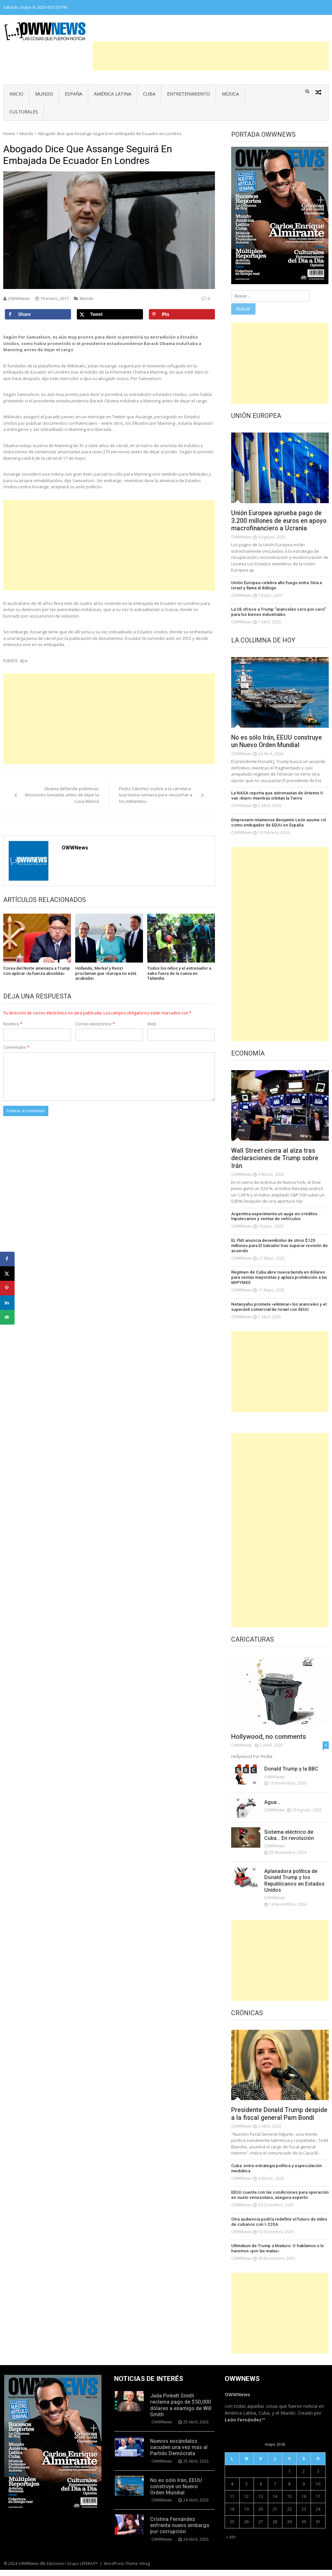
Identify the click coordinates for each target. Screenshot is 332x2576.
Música (230, 94)
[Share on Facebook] (38, 314)
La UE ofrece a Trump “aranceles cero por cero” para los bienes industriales (278, 612)
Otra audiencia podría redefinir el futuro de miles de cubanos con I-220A (278, 2229)
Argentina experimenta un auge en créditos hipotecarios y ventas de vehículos (273, 1217)
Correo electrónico (95, 1024)
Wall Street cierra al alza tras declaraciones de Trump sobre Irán (276, 1158)
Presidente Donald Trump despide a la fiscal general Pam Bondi (277, 2117)
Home (9, 133)
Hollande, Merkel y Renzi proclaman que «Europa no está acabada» (105, 973)
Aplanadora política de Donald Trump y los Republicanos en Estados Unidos (294, 1879)
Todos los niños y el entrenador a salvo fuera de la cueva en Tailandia (179, 973)
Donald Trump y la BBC (291, 1768)
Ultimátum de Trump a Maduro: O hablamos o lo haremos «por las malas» (276, 2255)
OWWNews (19, 298)
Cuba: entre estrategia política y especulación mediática (275, 2175)
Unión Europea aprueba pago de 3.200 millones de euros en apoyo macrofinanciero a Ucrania (279, 521)
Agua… (272, 1801)
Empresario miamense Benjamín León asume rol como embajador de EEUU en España (277, 822)
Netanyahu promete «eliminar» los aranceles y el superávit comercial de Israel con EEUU (277, 1306)
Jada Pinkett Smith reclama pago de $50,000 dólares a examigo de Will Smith (180, 2411)
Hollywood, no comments (268, 1736)
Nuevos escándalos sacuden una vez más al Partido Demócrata (179, 2453)
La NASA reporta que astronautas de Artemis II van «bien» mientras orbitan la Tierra (276, 796)
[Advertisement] (211, 56)
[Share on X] (110, 314)
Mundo (44, 94)
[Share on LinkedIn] (7, 1302)
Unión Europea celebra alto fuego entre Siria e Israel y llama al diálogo (276, 586)
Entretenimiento (188, 94)
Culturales (23, 112)
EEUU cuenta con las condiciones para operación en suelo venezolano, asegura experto (279, 2202)
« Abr (231, 2543)
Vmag (144, 2569)
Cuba (149, 94)
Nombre (12, 1024)
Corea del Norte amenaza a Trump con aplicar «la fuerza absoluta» (36, 971)
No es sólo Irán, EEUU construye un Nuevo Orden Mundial (278, 741)
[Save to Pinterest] (182, 314)
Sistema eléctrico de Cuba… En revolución (289, 1834)
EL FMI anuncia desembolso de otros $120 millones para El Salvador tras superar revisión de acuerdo (278, 1245)
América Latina (112, 94)
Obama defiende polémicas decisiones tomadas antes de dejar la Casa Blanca (62, 795)
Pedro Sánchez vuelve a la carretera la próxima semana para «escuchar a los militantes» (155, 795)
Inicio (16, 94)
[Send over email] (7, 1317)
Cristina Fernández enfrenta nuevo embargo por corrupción (179, 2532)
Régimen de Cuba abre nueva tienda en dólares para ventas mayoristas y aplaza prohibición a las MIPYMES (278, 1277)
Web (151, 1024)
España (73, 94)
